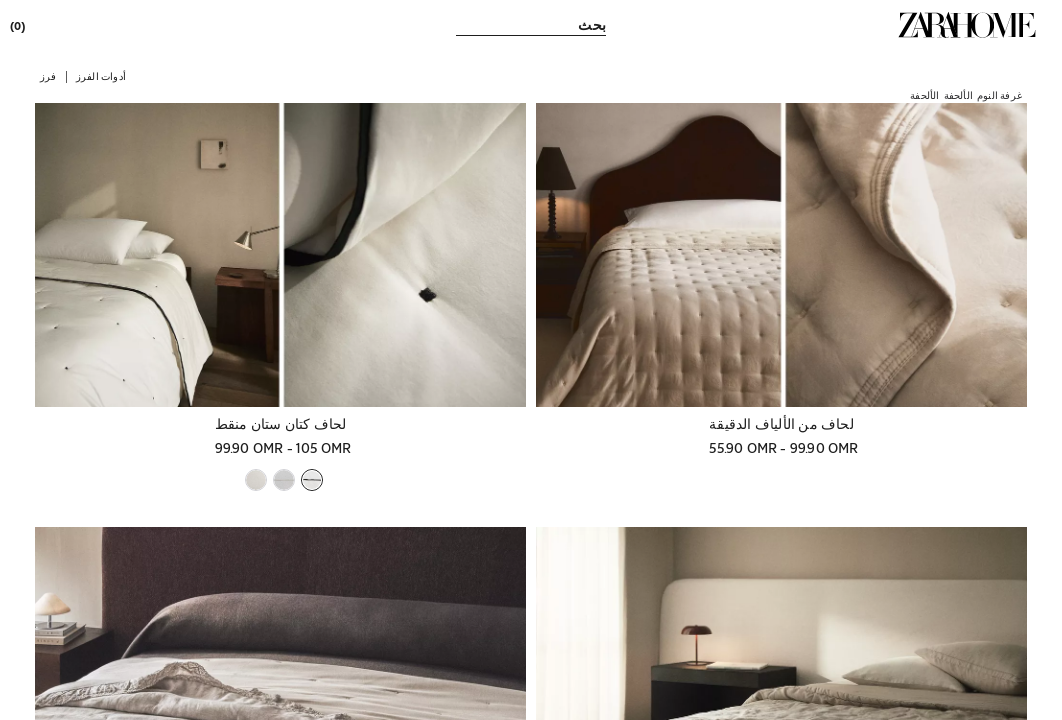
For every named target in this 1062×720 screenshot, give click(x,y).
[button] (101, 75)
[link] (967, 25)
